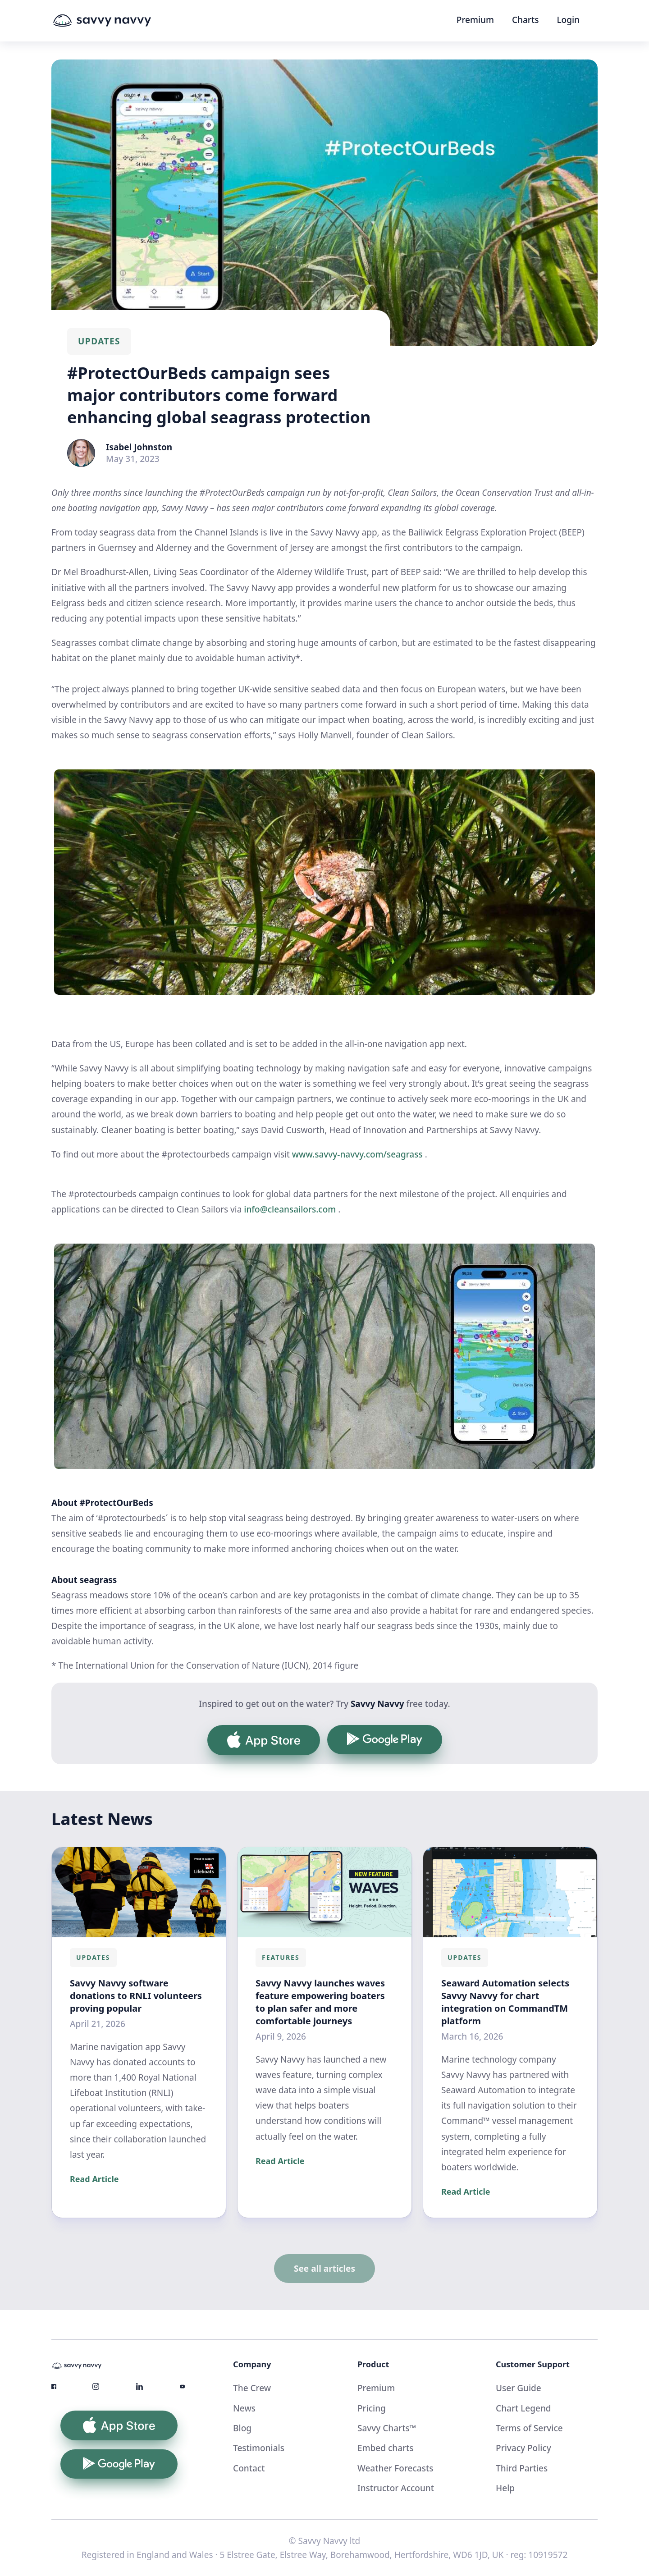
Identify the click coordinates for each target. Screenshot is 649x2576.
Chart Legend (523, 2408)
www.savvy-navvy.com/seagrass (357, 1154)
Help (505, 2488)
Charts (525, 20)
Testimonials (258, 2448)
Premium (475, 20)
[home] (119, 21)
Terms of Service (529, 2428)
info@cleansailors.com (290, 1209)
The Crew (252, 2388)
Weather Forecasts (395, 2468)
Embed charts (385, 2448)
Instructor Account (395, 2488)
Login (568, 20)
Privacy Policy (523, 2448)
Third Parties (522, 2468)
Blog (242, 2428)
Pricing (371, 2408)
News (244, 2408)
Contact (249, 2468)
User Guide (518, 2388)
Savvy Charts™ (386, 2428)
